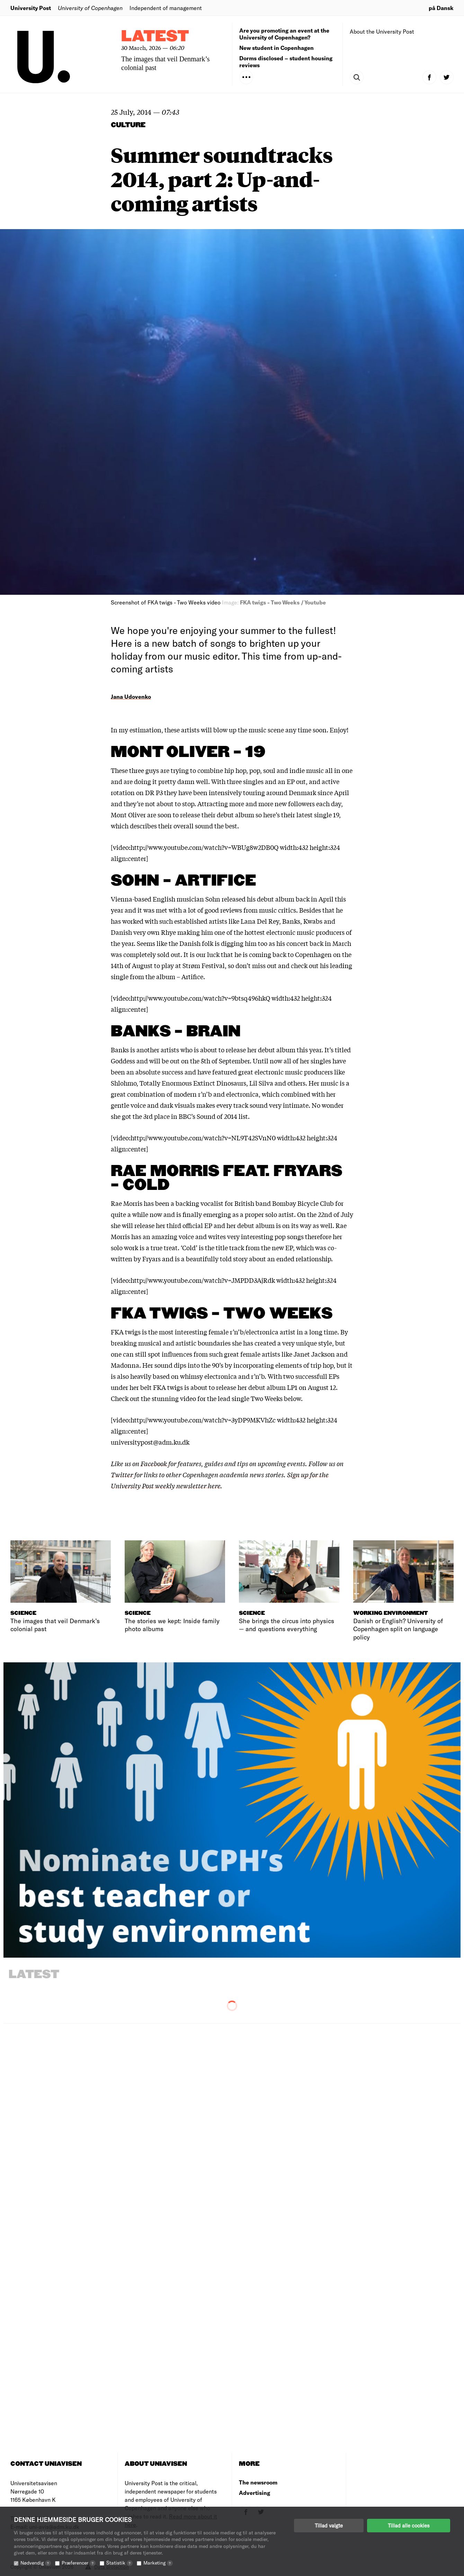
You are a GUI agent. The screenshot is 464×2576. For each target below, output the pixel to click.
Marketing (158, 2563)
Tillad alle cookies (408, 2525)
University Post (30, 8)
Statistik (119, 2563)
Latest (155, 36)
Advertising (254, 2492)
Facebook (154, 1463)
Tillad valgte (329, 2525)
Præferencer (79, 2563)
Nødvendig (35, 2563)
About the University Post (382, 31)
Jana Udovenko (131, 696)
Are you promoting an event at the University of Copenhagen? (284, 34)
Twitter (122, 1474)
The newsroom (258, 2482)
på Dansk (441, 8)
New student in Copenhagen (276, 47)
